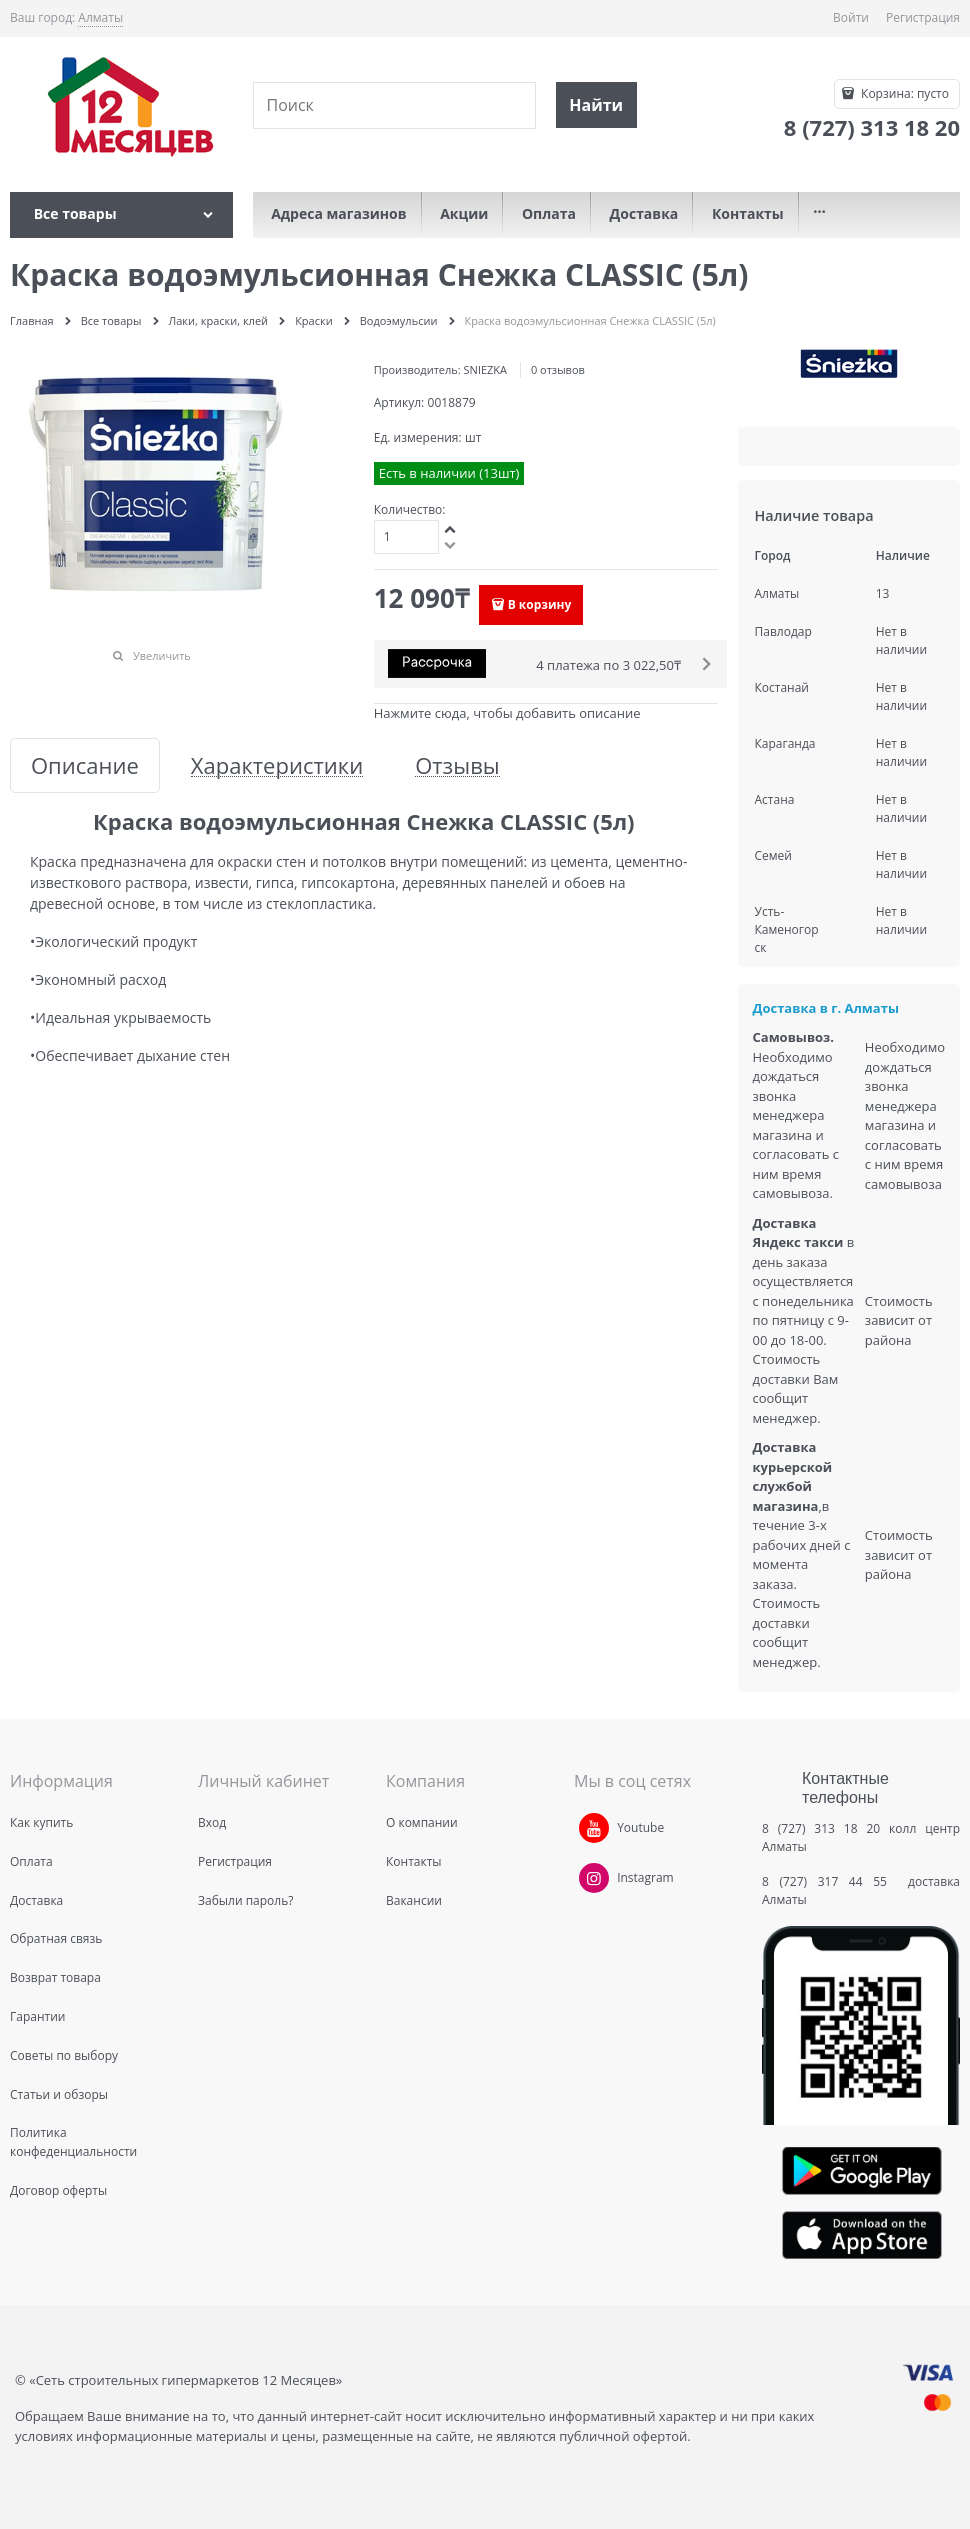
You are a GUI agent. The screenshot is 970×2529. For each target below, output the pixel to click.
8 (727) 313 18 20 (821, 1828)
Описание (85, 765)
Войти (851, 17)
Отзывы (457, 765)
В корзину (540, 604)
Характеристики (277, 765)
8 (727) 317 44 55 (829, 1881)
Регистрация (923, 17)
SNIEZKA (485, 369)
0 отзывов (558, 369)
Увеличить (162, 655)
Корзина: (903, 93)
